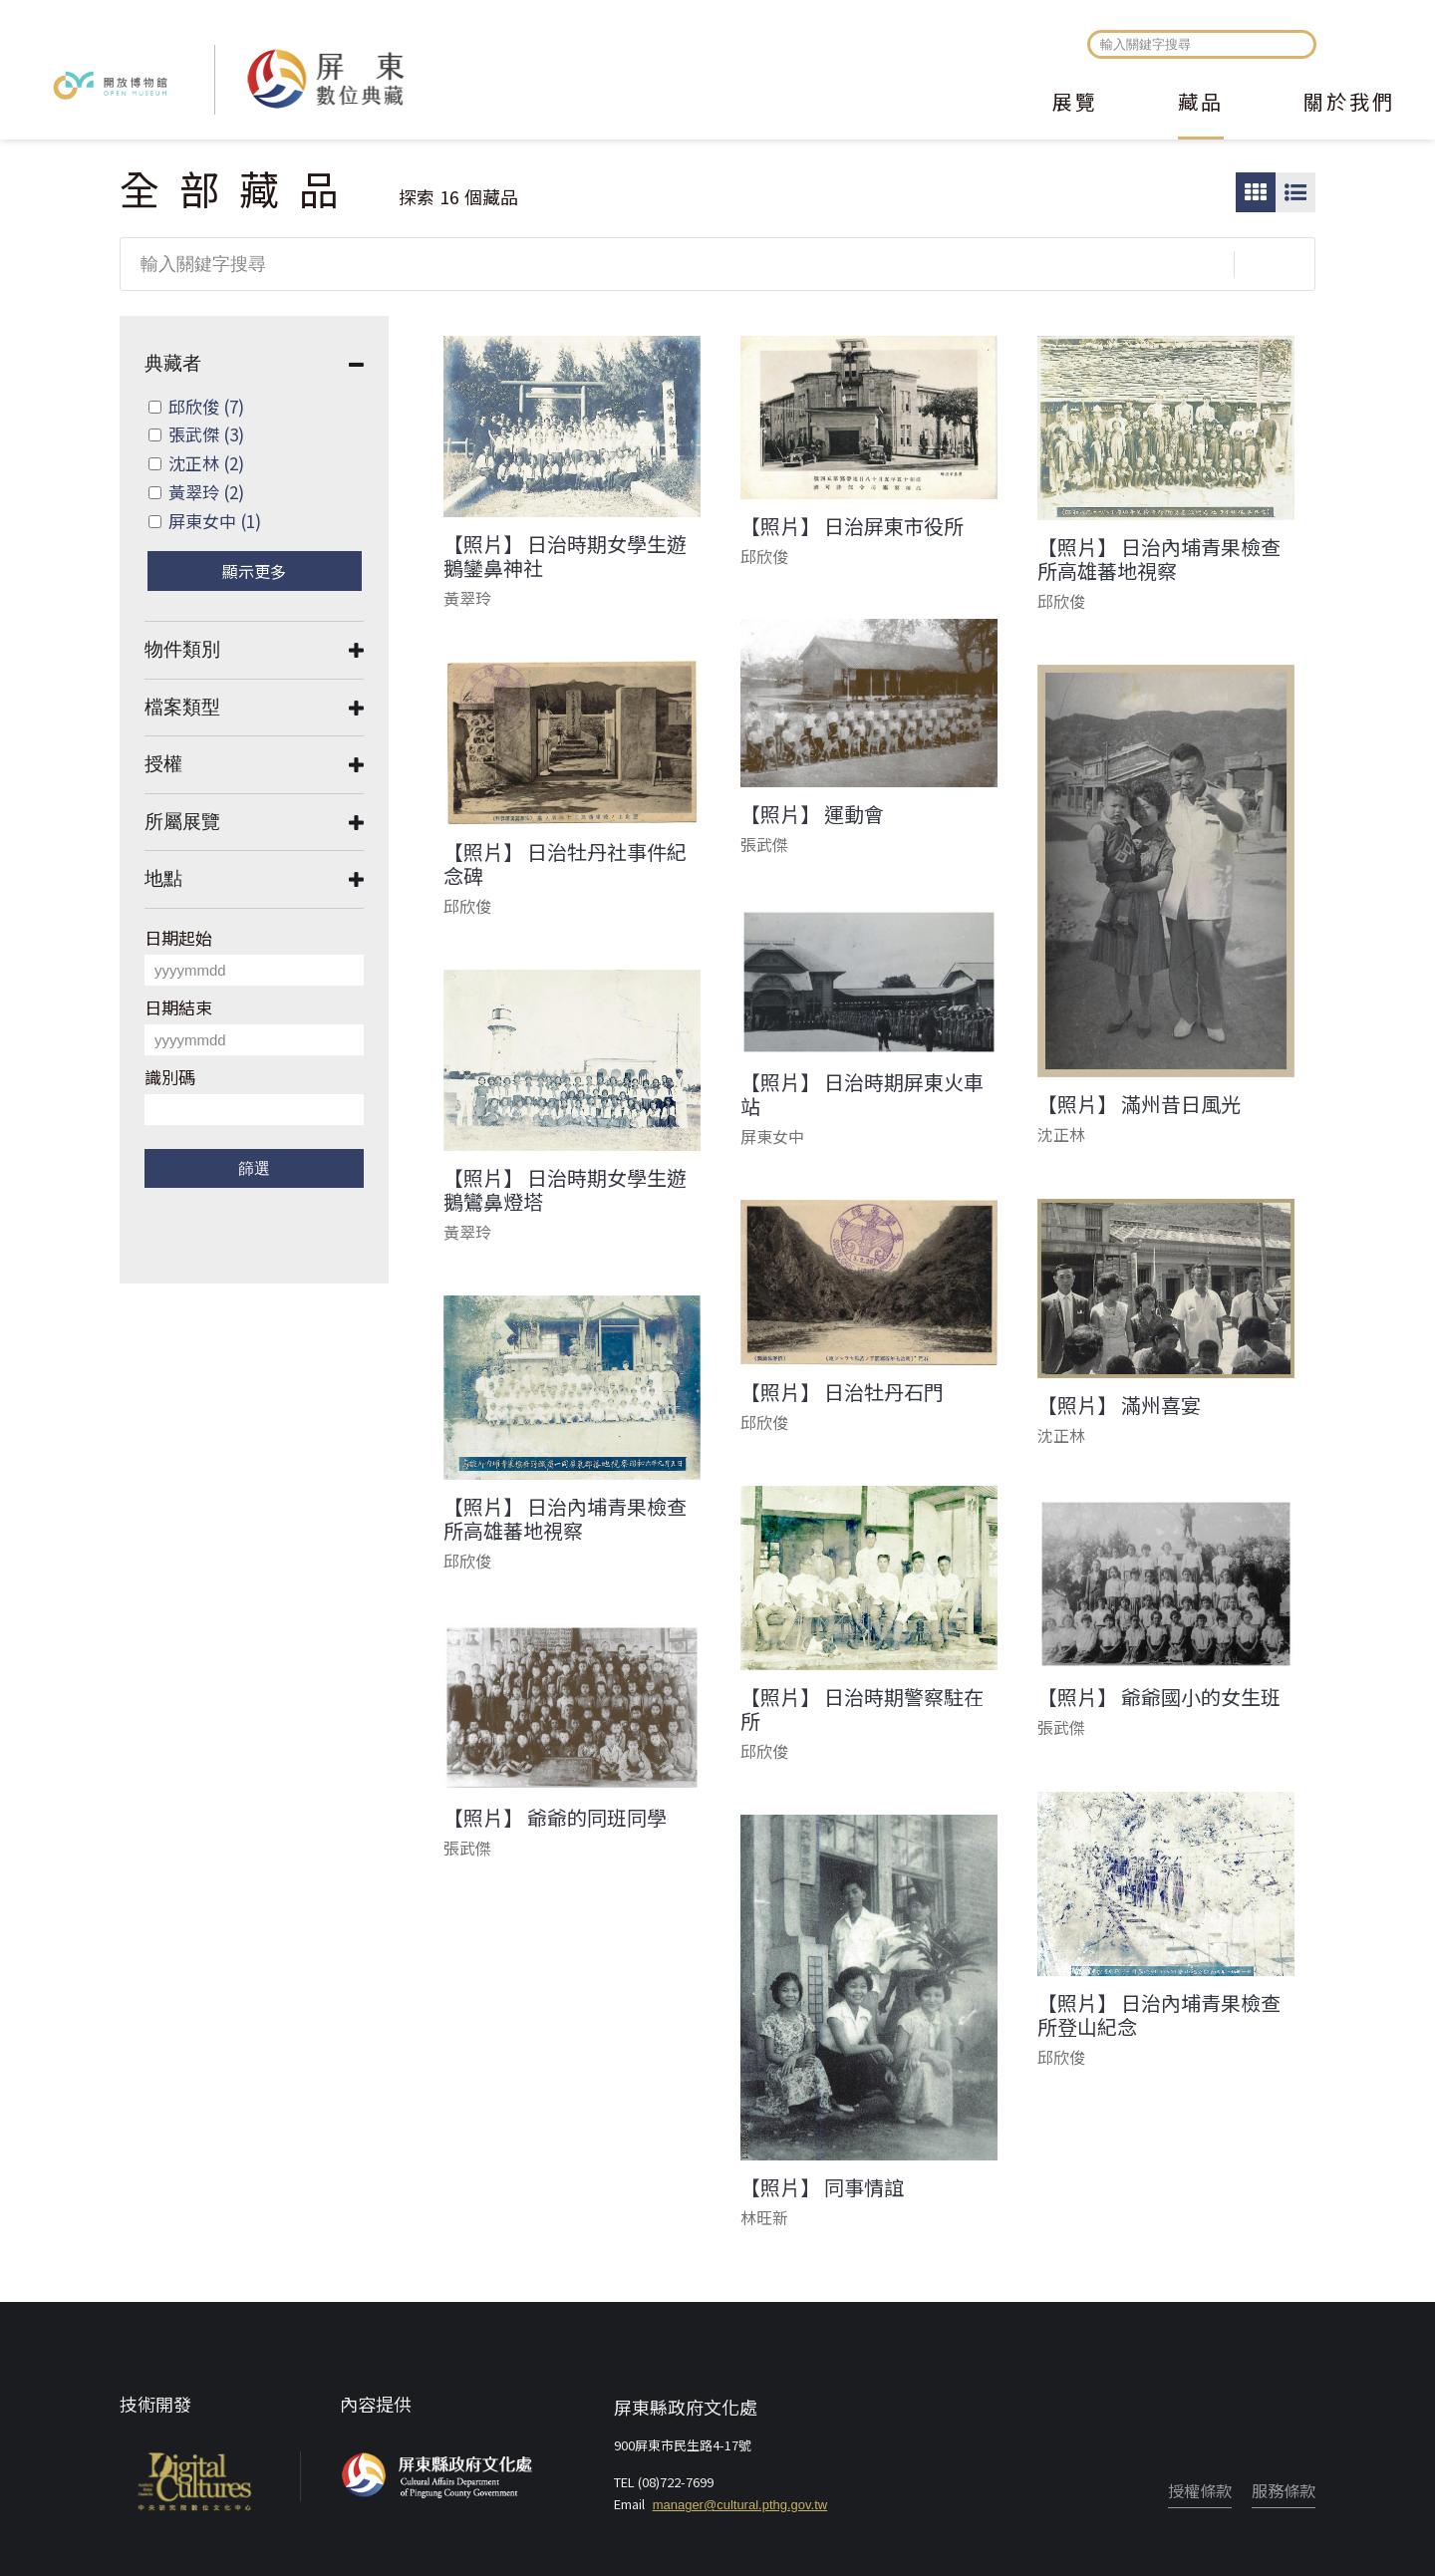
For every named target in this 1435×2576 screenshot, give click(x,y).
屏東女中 (214, 520)
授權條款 (1200, 2490)
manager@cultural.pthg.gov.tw (740, 2504)
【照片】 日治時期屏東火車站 (862, 1094)
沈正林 (206, 462)
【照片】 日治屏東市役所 (852, 526)
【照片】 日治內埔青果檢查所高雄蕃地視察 (1159, 559)
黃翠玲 (206, 491)
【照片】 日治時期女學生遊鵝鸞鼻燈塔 (565, 1190)
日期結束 (178, 1007)
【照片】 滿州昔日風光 (1139, 1104)
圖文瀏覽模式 (1295, 192)
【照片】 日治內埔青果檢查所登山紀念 (1159, 2015)
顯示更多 (254, 571)
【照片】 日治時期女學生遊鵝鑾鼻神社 (565, 556)
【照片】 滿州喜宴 (1119, 1405)
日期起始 (178, 937)
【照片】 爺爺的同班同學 (555, 1818)
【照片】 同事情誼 (822, 2187)
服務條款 (1283, 2490)
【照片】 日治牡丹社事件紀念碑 (565, 864)
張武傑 (206, 434)
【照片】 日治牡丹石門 (842, 1392)
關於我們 (1349, 104)
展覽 (1075, 104)
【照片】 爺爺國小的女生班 (1159, 1697)
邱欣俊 (206, 406)
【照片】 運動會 (812, 814)
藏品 (1201, 104)
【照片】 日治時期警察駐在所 (862, 1709)
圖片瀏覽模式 (1256, 192)
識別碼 (169, 1076)
